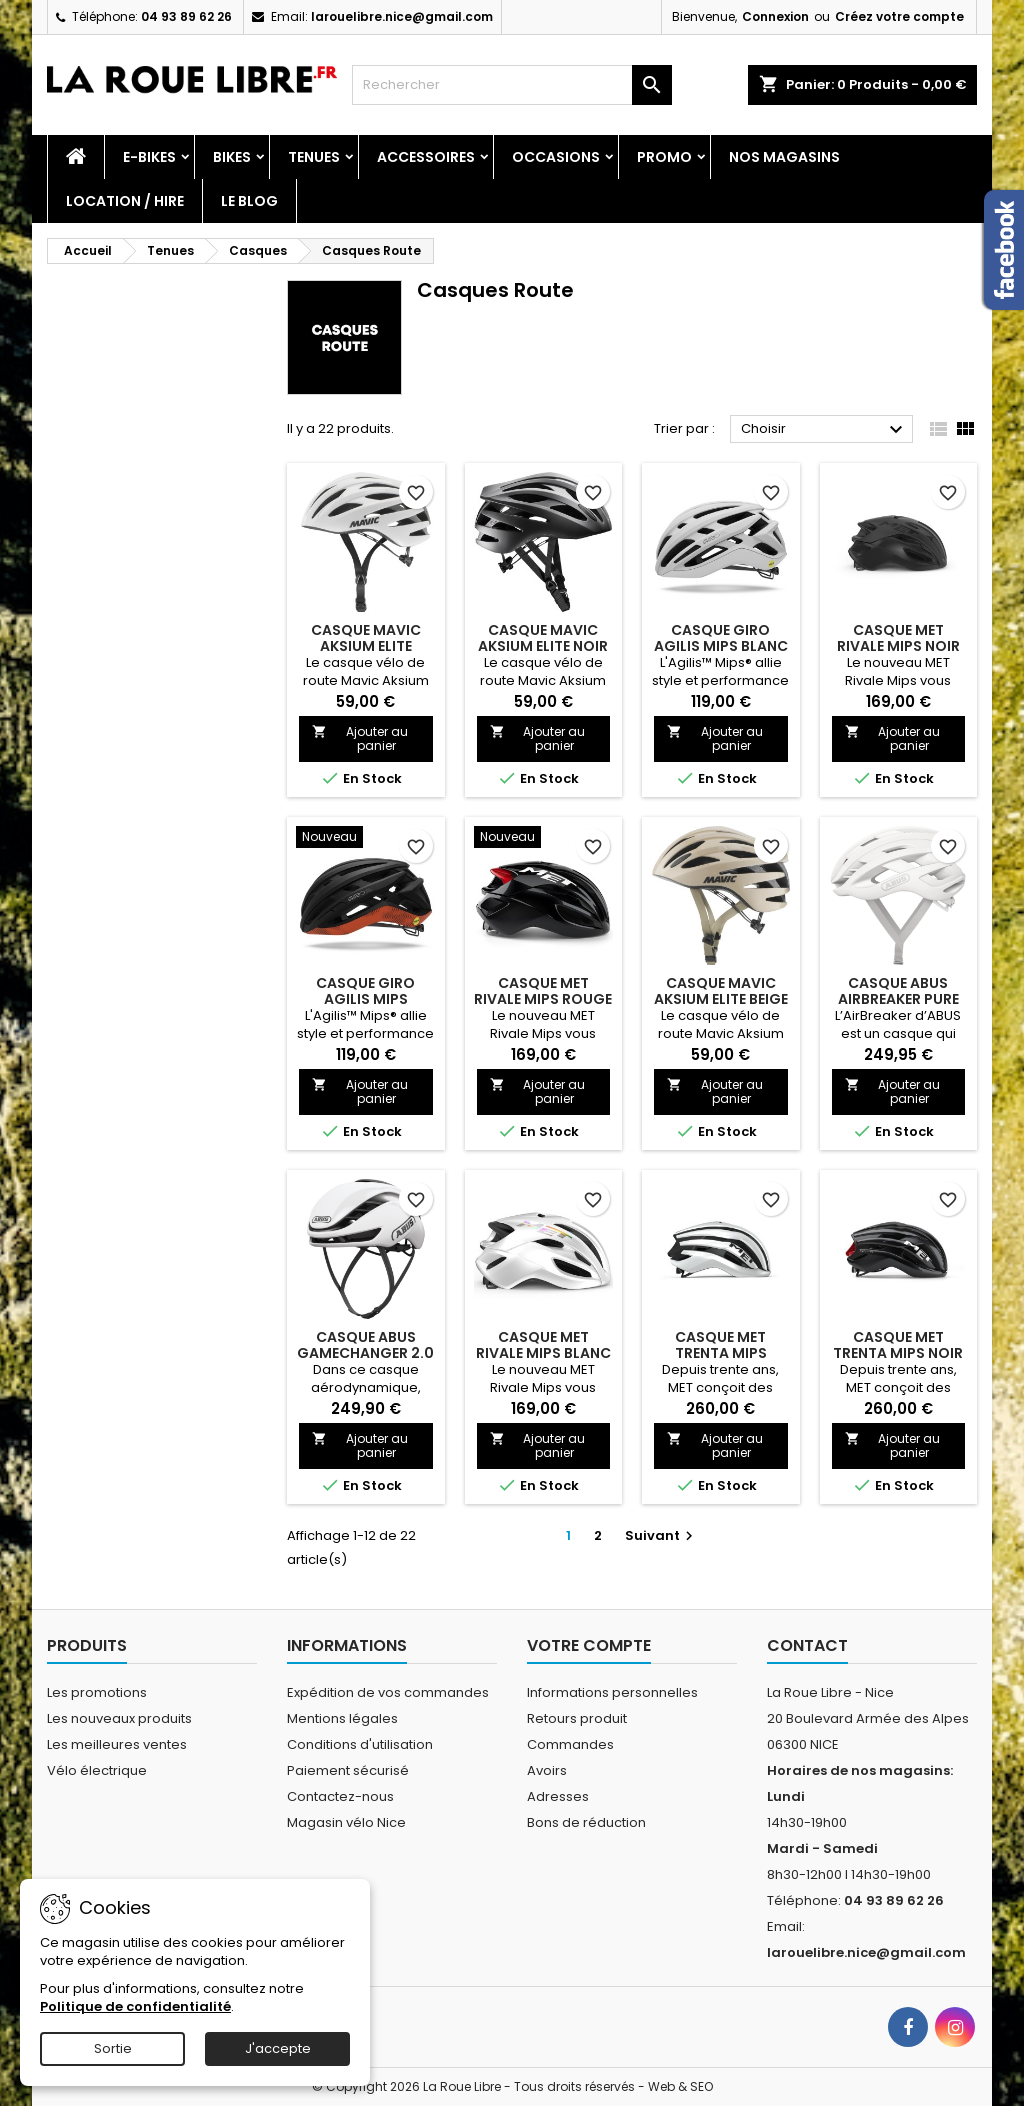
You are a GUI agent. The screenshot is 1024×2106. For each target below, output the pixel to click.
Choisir (824, 430)
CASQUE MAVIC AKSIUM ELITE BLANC (366, 646)
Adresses (558, 1796)
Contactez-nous (340, 1796)
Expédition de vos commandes (388, 1692)
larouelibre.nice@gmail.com (402, 16)
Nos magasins (784, 157)
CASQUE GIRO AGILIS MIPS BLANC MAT (721, 646)
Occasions (556, 157)
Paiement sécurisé (348, 1770)
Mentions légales (342, 1718)
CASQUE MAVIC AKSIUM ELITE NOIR (543, 638)
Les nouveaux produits (119, 1718)
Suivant (661, 1535)
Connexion (775, 16)
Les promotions (97, 1692)
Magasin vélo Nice (346, 1822)
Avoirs (547, 1770)
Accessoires (426, 157)
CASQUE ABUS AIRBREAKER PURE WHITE (898, 999)
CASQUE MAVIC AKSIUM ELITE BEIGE (721, 991)
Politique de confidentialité (135, 2006)
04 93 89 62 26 (186, 16)
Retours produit (577, 1718)
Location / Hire (125, 201)
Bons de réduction (586, 1822)
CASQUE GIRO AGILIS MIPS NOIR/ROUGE (365, 999)
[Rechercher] (512, 85)
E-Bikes (149, 157)
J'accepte (278, 2048)
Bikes (232, 157)
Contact (807, 1645)
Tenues (314, 157)
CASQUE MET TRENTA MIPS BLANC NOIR (721, 1353)
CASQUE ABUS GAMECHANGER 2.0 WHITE (365, 1353)
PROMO (664, 157)
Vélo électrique (97, 1770)
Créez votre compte (899, 16)
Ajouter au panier (360, 738)
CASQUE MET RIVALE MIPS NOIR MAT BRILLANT (898, 646)
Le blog (249, 201)
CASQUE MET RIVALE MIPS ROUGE (543, 991)
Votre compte (589, 1645)
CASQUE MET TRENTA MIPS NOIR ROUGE (898, 1353)
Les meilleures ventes (117, 1744)
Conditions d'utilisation (360, 1744)
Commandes (570, 1744)
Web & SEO (680, 2086)
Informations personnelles (612, 1692)
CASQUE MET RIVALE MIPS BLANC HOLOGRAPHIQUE (543, 1353)
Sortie (113, 2048)
